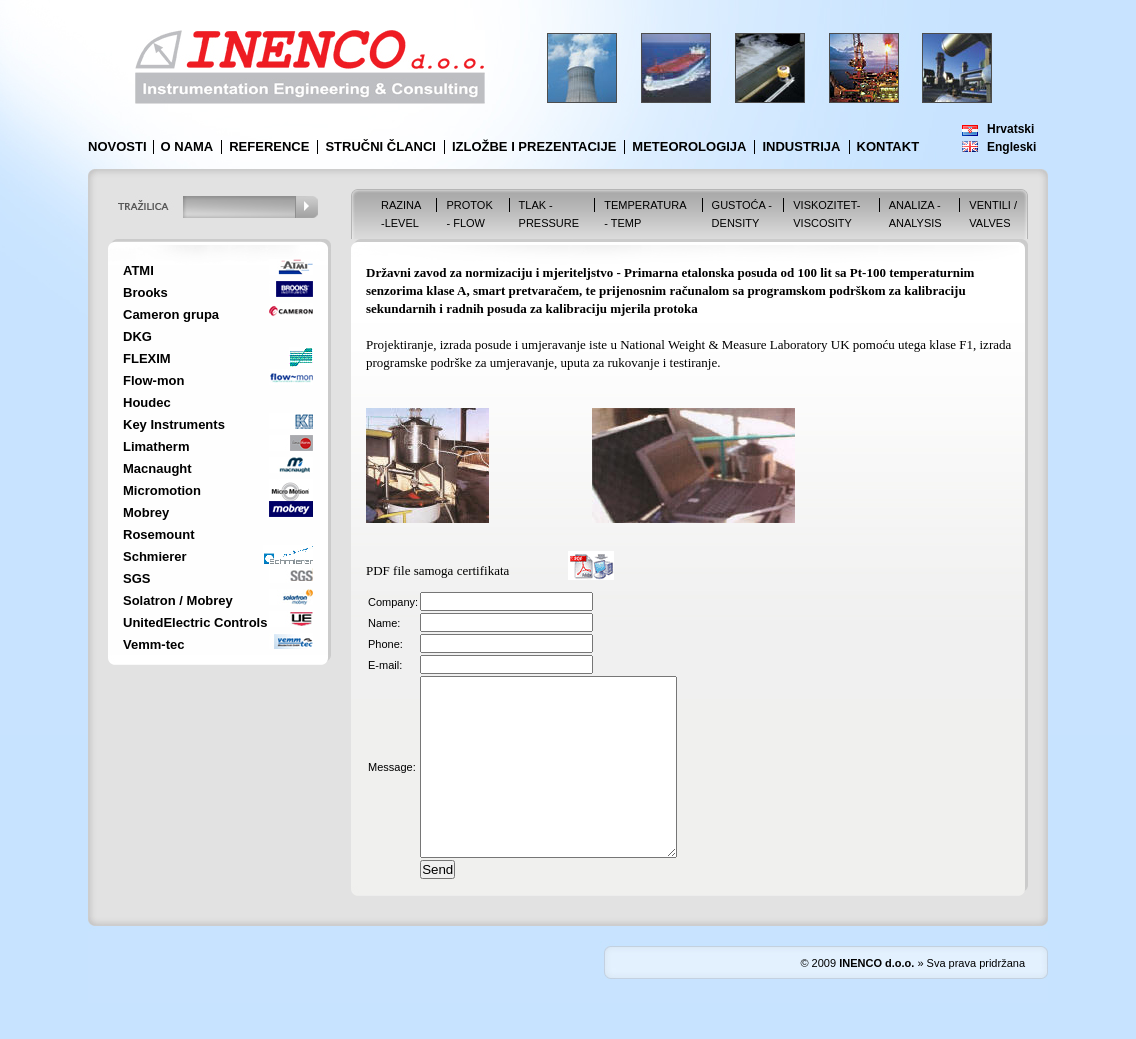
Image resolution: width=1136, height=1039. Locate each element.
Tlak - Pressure (549, 214)
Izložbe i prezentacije (534, 146)
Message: (392, 785)
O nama (187, 146)
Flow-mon (153, 380)
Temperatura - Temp (645, 214)
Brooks (145, 292)
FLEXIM (147, 358)
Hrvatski (1010, 129)
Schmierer (155, 556)
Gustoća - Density (742, 214)
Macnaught (157, 468)
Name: (384, 623)
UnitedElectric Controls (195, 622)
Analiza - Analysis (915, 214)
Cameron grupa (171, 314)
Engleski (1011, 147)
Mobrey (146, 512)
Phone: (385, 644)
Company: (393, 602)
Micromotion (162, 490)
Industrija (801, 146)
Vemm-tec (153, 644)
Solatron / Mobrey (178, 600)
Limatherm (156, 446)
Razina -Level (401, 214)
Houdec (147, 402)
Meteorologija (689, 146)
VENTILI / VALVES (993, 214)
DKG (137, 336)
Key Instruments (174, 424)
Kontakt (888, 146)
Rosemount (159, 534)
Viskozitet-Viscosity (826, 214)
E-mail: (385, 665)
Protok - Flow (469, 214)
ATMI (138, 270)
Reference (269, 146)
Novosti (117, 146)
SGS (136, 578)
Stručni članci (380, 146)
